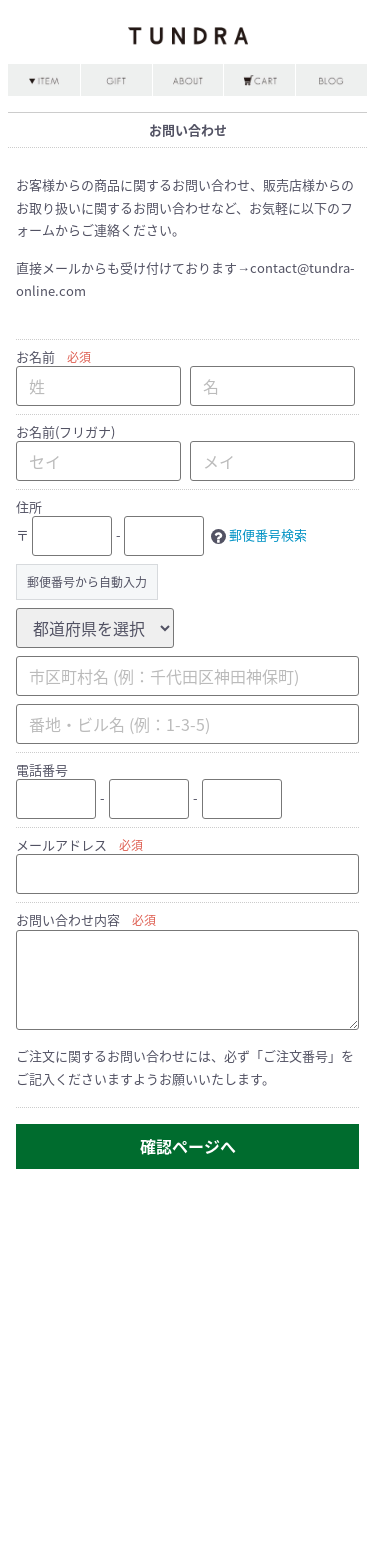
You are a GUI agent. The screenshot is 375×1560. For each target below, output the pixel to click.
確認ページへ (188, 1146)
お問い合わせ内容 (68, 919)
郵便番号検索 (268, 534)
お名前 (35, 356)
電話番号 (42, 769)
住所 (29, 506)
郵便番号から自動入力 (87, 582)
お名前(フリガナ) (65, 431)
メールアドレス (61, 844)
